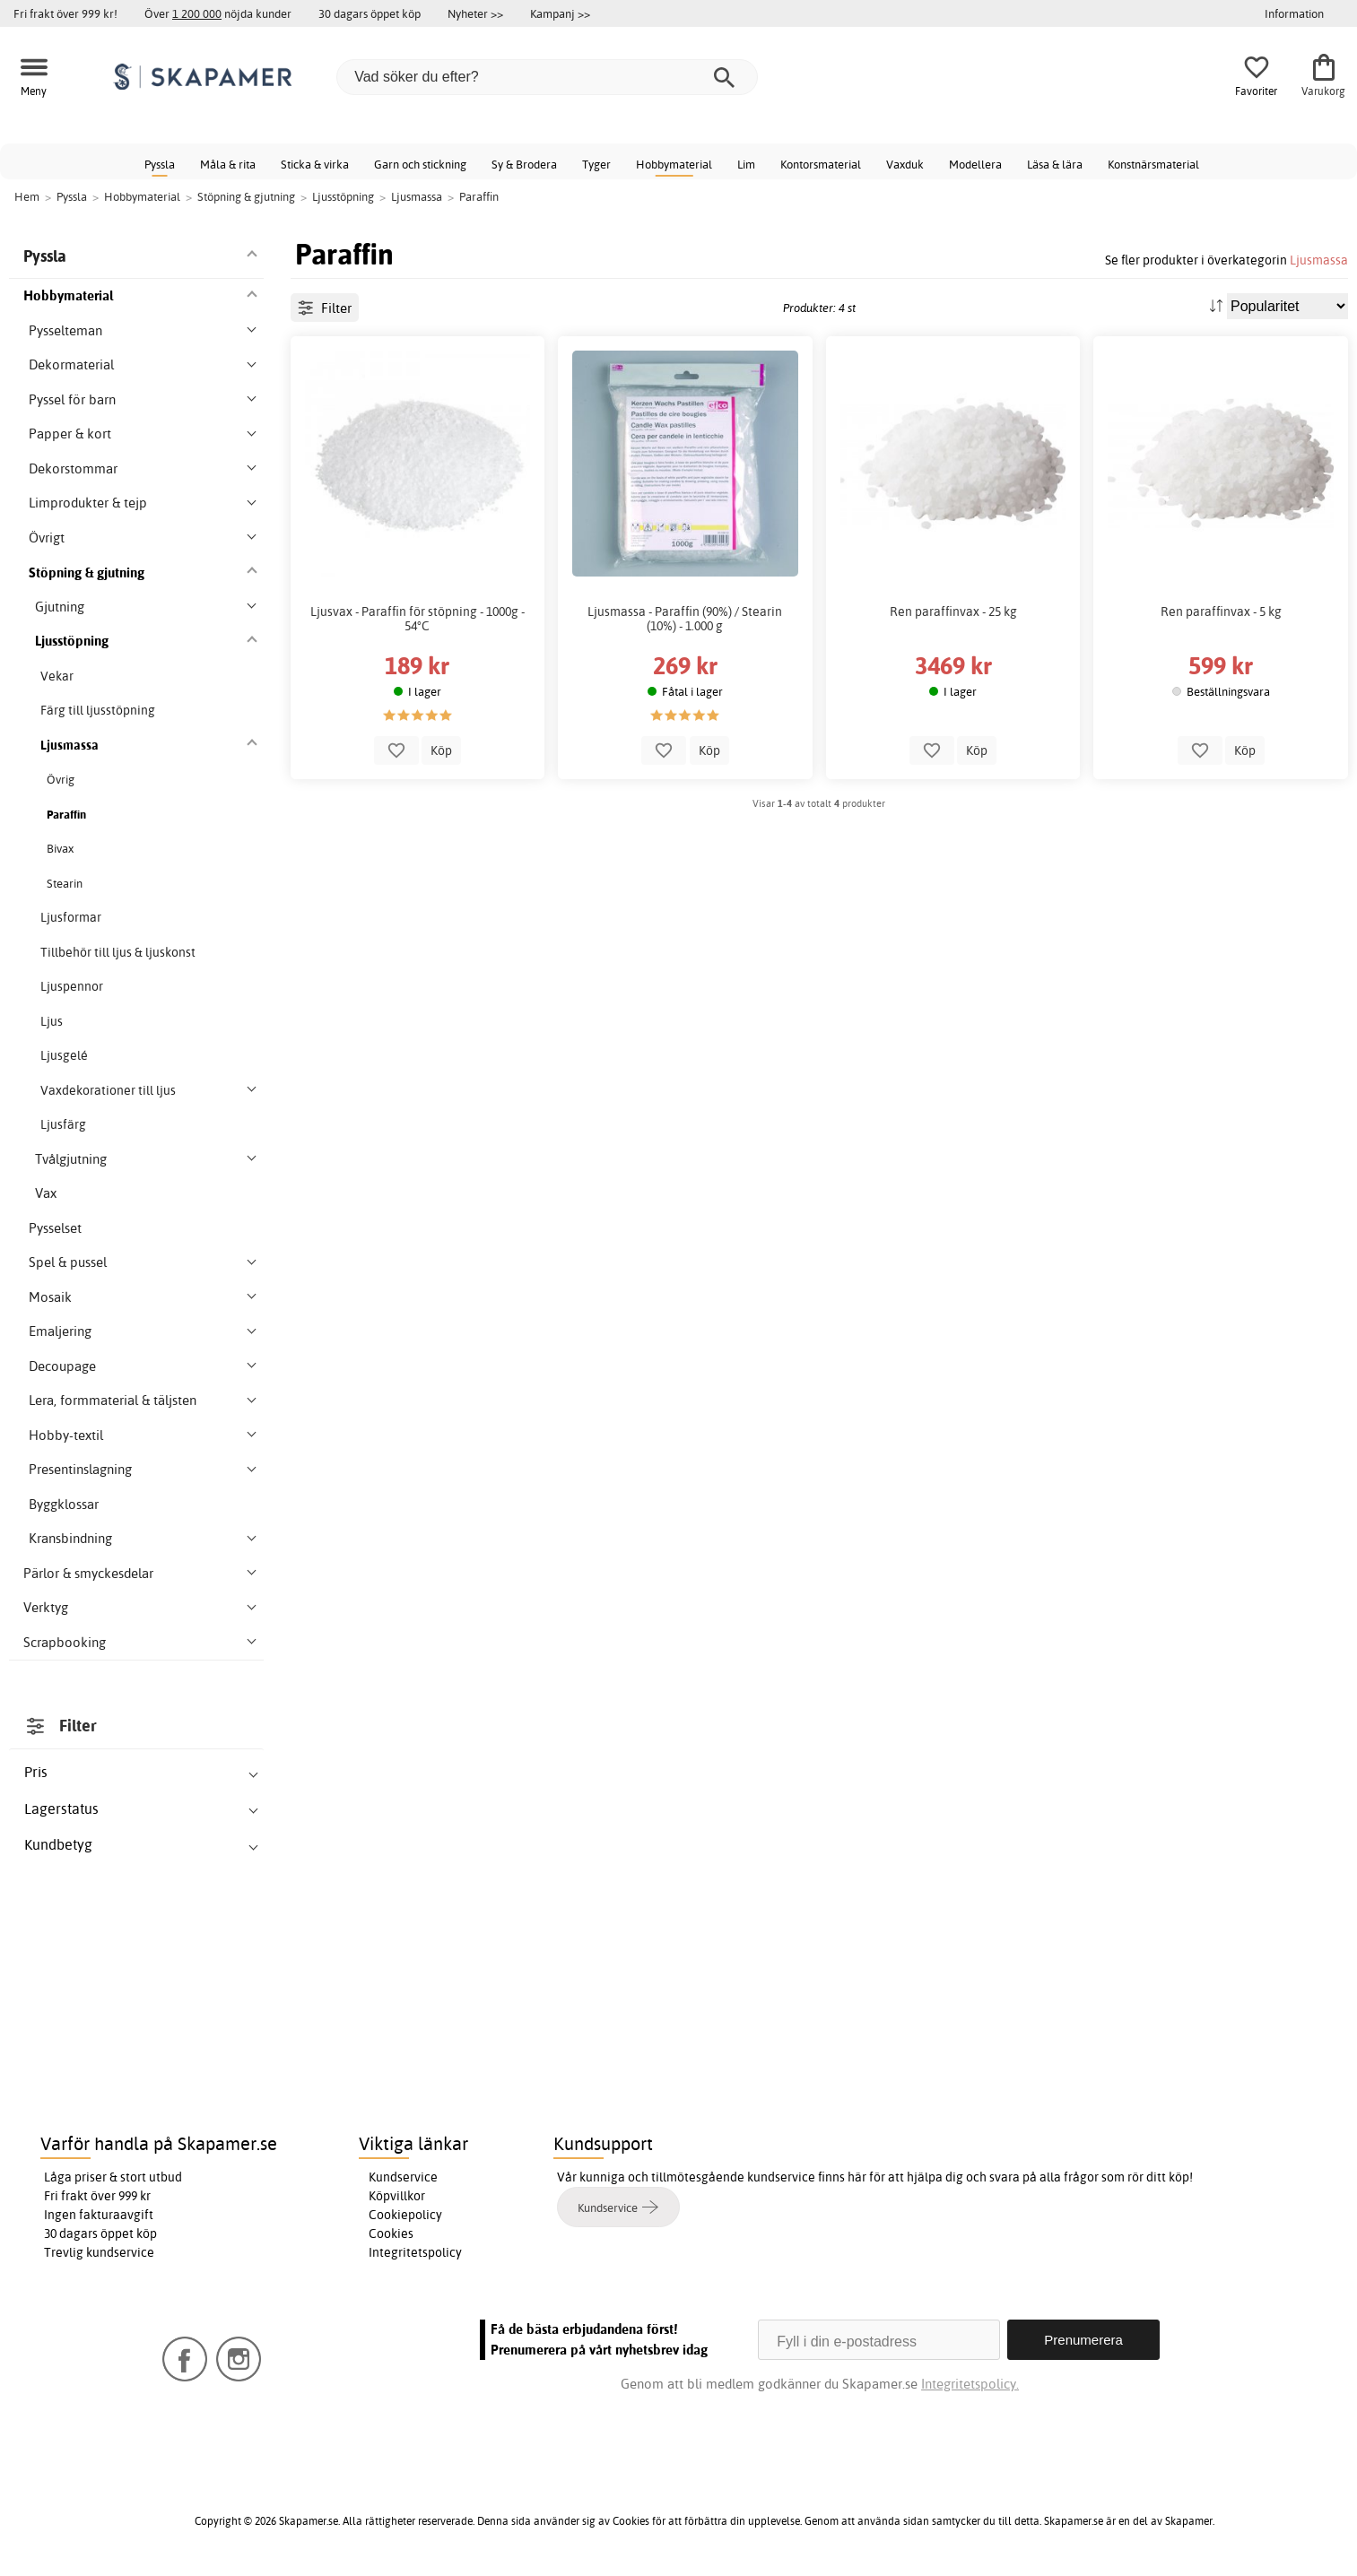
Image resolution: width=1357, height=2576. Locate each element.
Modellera (975, 164)
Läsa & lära (1055, 164)
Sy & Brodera (524, 164)
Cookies (391, 2233)
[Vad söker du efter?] (547, 77)
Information (1294, 13)
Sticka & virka (315, 164)
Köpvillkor (397, 2196)
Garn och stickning (420, 164)
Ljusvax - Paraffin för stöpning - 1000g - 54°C (417, 618)
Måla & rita (228, 164)
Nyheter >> (475, 13)
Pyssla (159, 164)
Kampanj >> (560, 13)
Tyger (596, 164)
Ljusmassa (1319, 259)
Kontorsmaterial (820, 164)
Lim (746, 164)
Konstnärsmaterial (1153, 164)
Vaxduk (905, 164)
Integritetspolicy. (970, 2383)
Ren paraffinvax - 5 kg (1221, 611)
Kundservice (403, 2177)
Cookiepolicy (405, 2215)
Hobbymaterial (674, 164)
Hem (26, 196)
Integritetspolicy (415, 2252)
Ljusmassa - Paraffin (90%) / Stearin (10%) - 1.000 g (684, 618)
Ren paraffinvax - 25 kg (953, 611)
